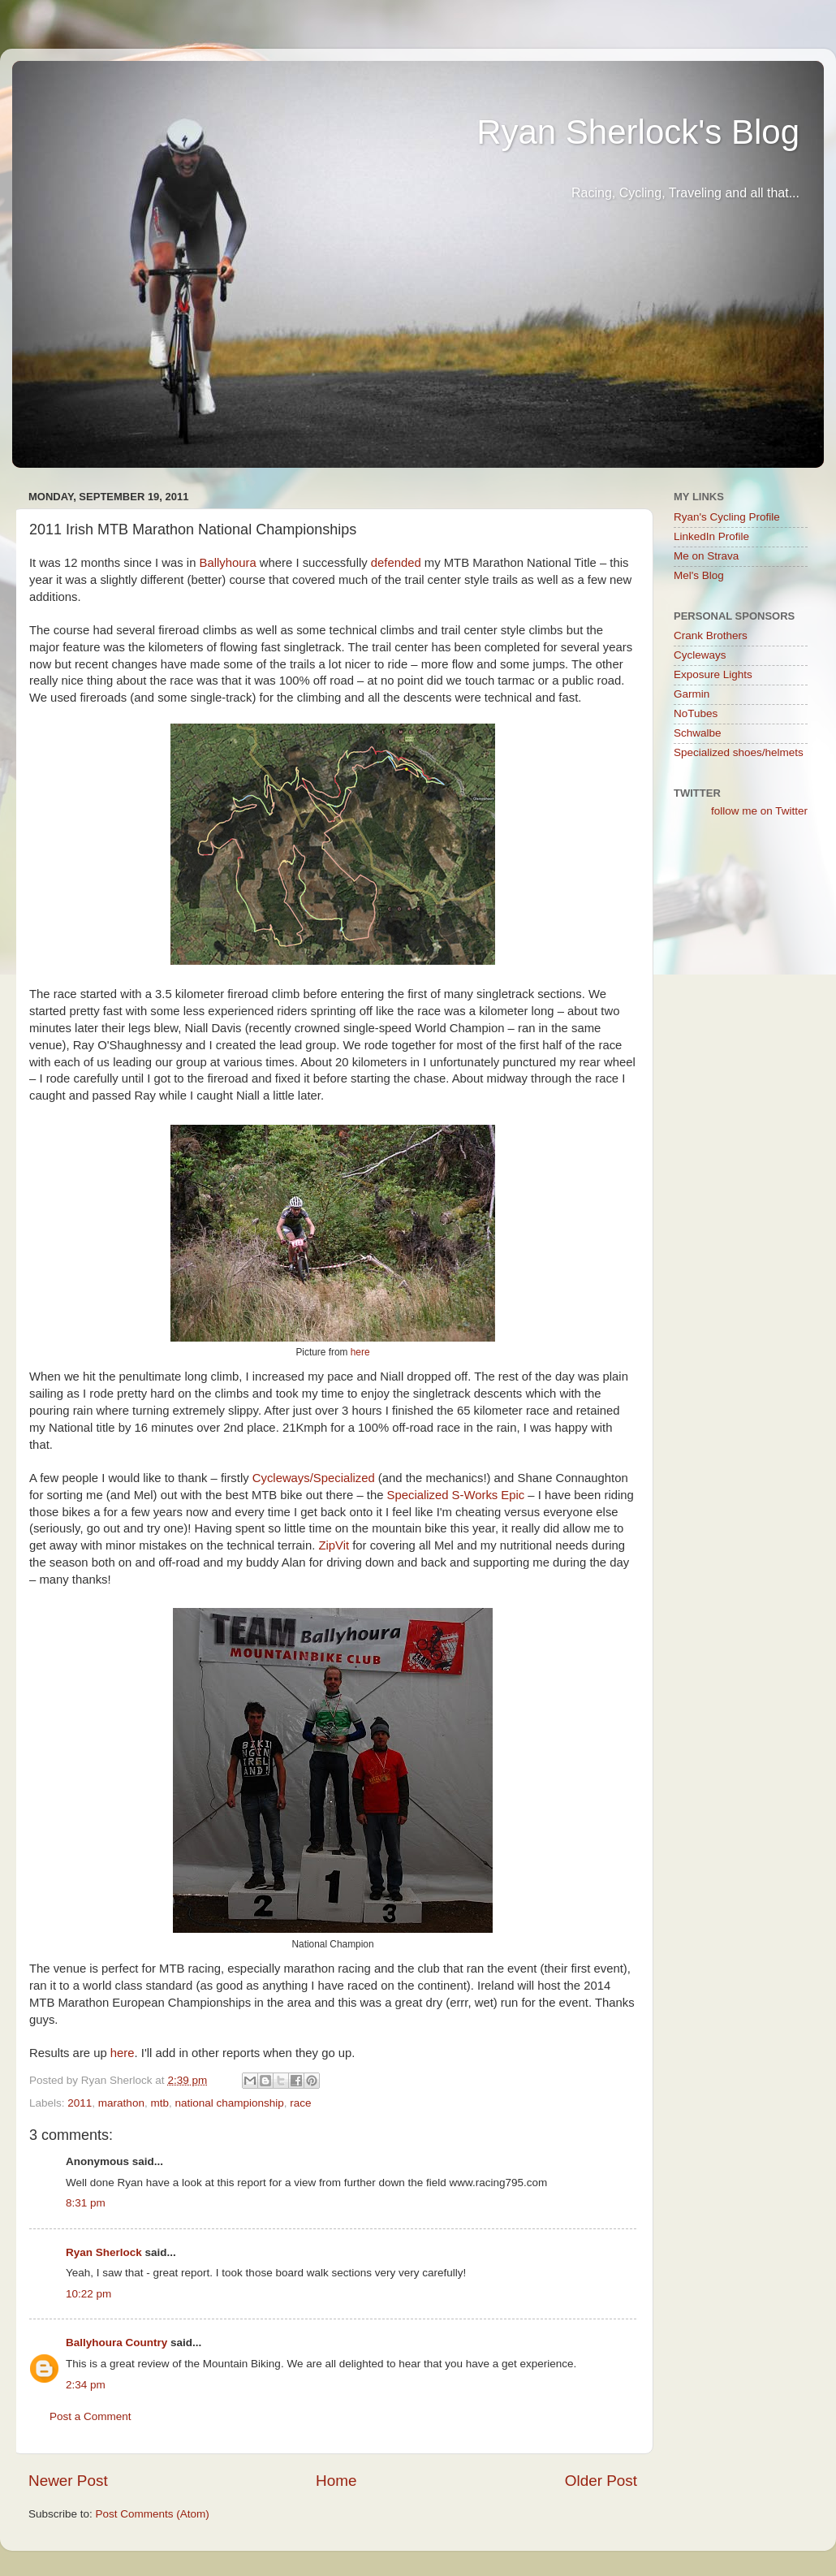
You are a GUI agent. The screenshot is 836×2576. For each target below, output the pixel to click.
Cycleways (700, 655)
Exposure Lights (713, 674)
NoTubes (695, 713)
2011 (79, 2103)
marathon (121, 2103)
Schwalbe (698, 733)
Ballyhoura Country (116, 2342)
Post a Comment (90, 2416)
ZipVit (333, 1545)
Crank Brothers (711, 635)
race (300, 2103)
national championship (229, 2103)
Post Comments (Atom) (152, 2514)
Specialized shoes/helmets (739, 752)
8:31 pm (86, 2203)
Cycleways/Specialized (313, 1478)
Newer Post (68, 2480)
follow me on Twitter (759, 811)
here (360, 1352)
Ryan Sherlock (104, 2252)
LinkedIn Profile (711, 536)
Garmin (691, 694)
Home (336, 2480)
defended (396, 562)
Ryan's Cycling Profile (727, 517)
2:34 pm (86, 2385)
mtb (159, 2103)
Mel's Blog (699, 575)
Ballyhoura (228, 562)
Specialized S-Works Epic (456, 1495)
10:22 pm (88, 2294)
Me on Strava (706, 556)
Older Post (601, 2480)
